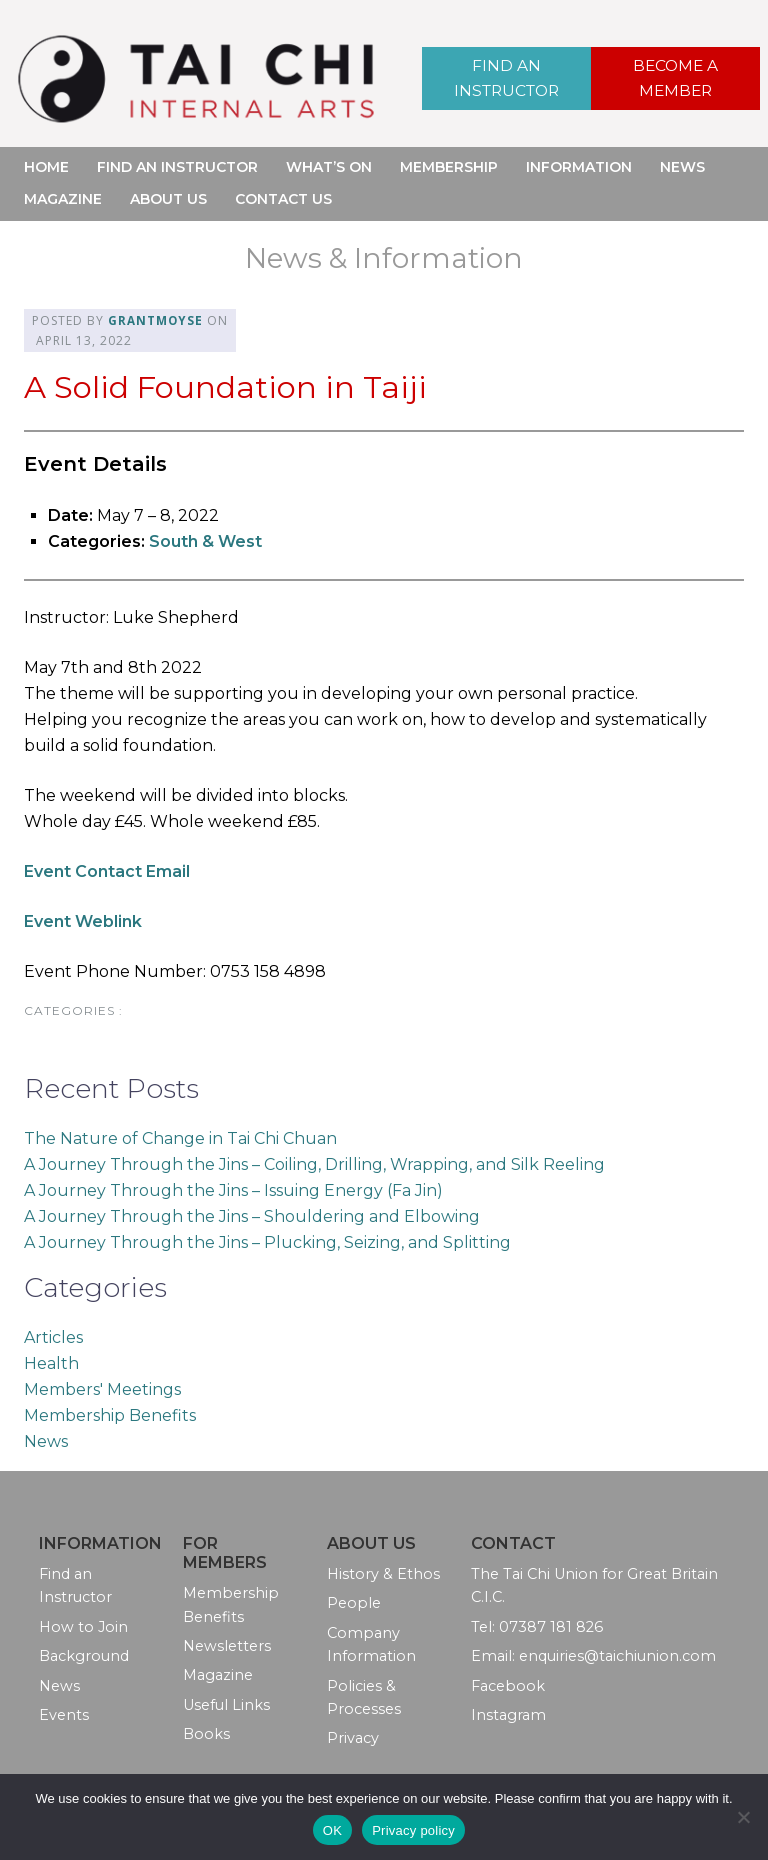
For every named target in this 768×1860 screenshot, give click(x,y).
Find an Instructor (506, 77)
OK (332, 1830)
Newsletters (227, 1646)
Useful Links (226, 1704)
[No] (743, 1817)
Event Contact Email (107, 871)
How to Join (83, 1626)
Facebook (508, 1685)
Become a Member (676, 77)
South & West (205, 541)
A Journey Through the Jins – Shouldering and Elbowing (252, 1215)
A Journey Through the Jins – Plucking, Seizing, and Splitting (267, 1241)
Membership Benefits (110, 1414)
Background (84, 1656)
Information (579, 167)
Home (46, 167)
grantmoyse (156, 320)
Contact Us (283, 199)
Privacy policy (413, 1830)
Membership (449, 167)
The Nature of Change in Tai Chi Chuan (180, 1137)
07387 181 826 (551, 1626)
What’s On (329, 167)
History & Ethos (383, 1574)
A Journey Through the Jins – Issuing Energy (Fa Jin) (233, 1189)
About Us (168, 199)
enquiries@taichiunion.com (617, 1656)
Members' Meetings (102, 1388)
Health (51, 1362)
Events (64, 1715)
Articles (53, 1336)
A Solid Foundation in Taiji (229, 385)
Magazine (63, 199)
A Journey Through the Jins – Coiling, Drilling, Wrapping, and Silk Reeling (314, 1163)
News (682, 167)
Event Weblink (83, 921)
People (354, 1603)
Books (206, 1734)
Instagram (508, 1715)
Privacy (353, 1738)
